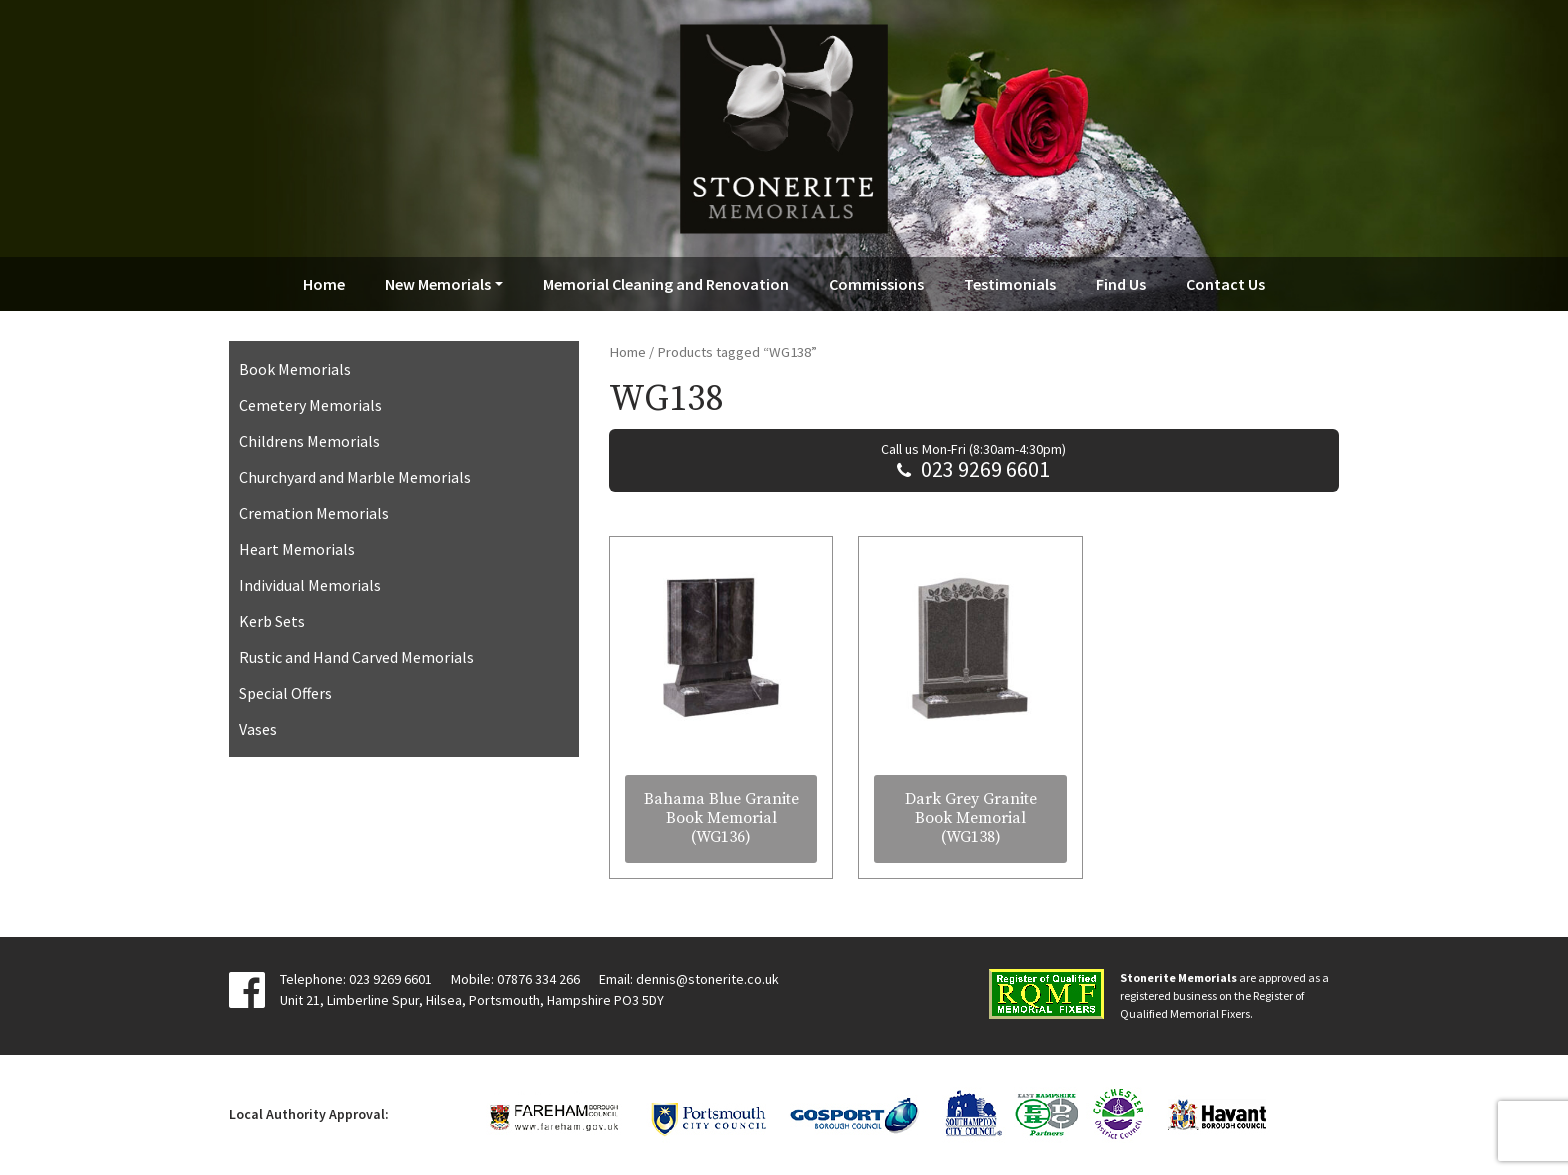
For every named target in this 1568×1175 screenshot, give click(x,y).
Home (324, 284)
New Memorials (438, 284)
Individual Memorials (310, 585)
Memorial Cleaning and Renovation (666, 284)
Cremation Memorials (314, 513)
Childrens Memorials (309, 441)
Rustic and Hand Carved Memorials (356, 657)
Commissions (876, 284)
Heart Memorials (297, 549)
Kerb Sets (272, 621)
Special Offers (285, 693)
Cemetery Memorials (310, 405)
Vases (258, 729)
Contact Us (1225, 284)
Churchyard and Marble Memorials (355, 477)
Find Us (1121, 284)
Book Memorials (295, 369)
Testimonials (1010, 284)
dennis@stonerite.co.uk (707, 979)
